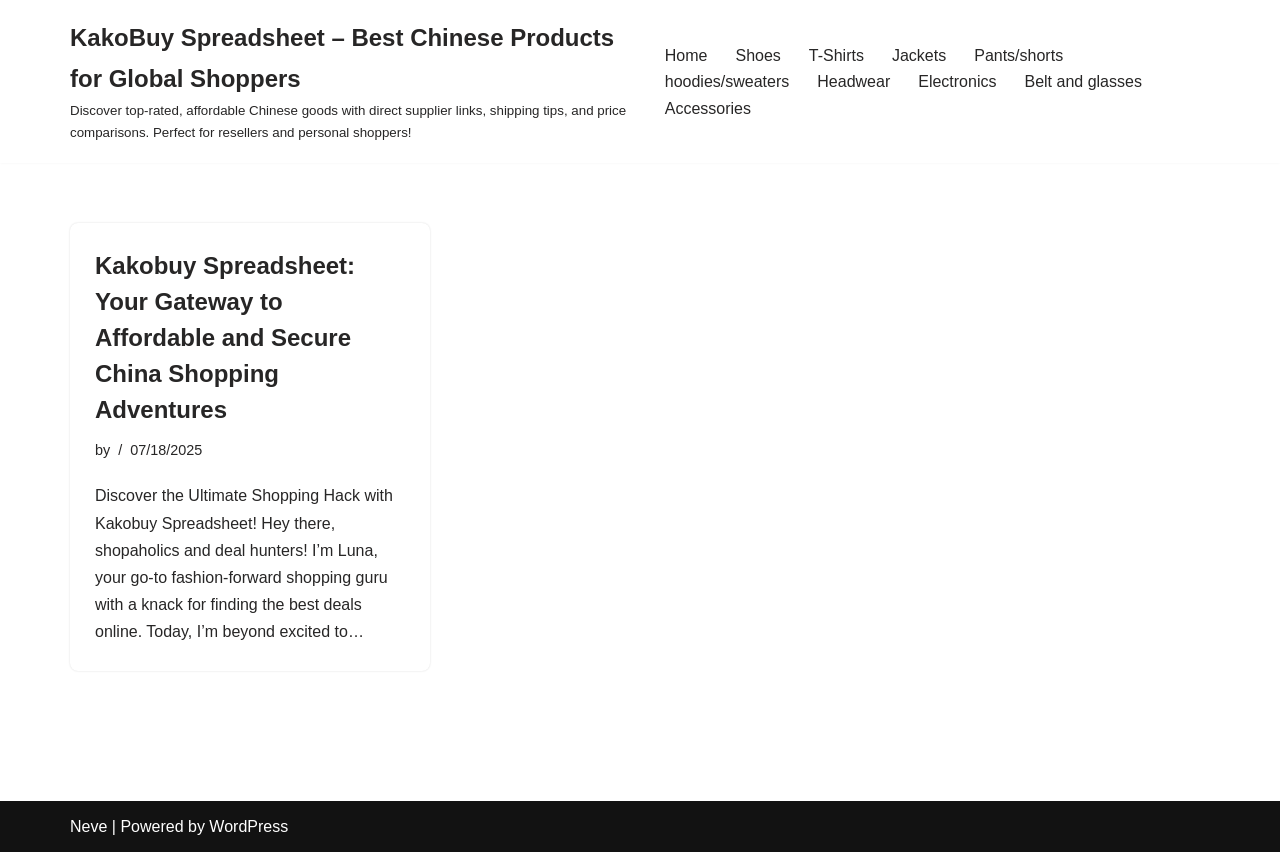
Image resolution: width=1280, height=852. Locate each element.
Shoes (757, 55)
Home (686, 55)
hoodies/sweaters (727, 81)
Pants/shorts (1018, 55)
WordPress (248, 826)
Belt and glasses (1082, 81)
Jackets (919, 55)
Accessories (708, 108)
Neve (88, 826)
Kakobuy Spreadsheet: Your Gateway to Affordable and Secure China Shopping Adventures (225, 337)
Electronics (957, 81)
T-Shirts (836, 55)
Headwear (853, 81)
